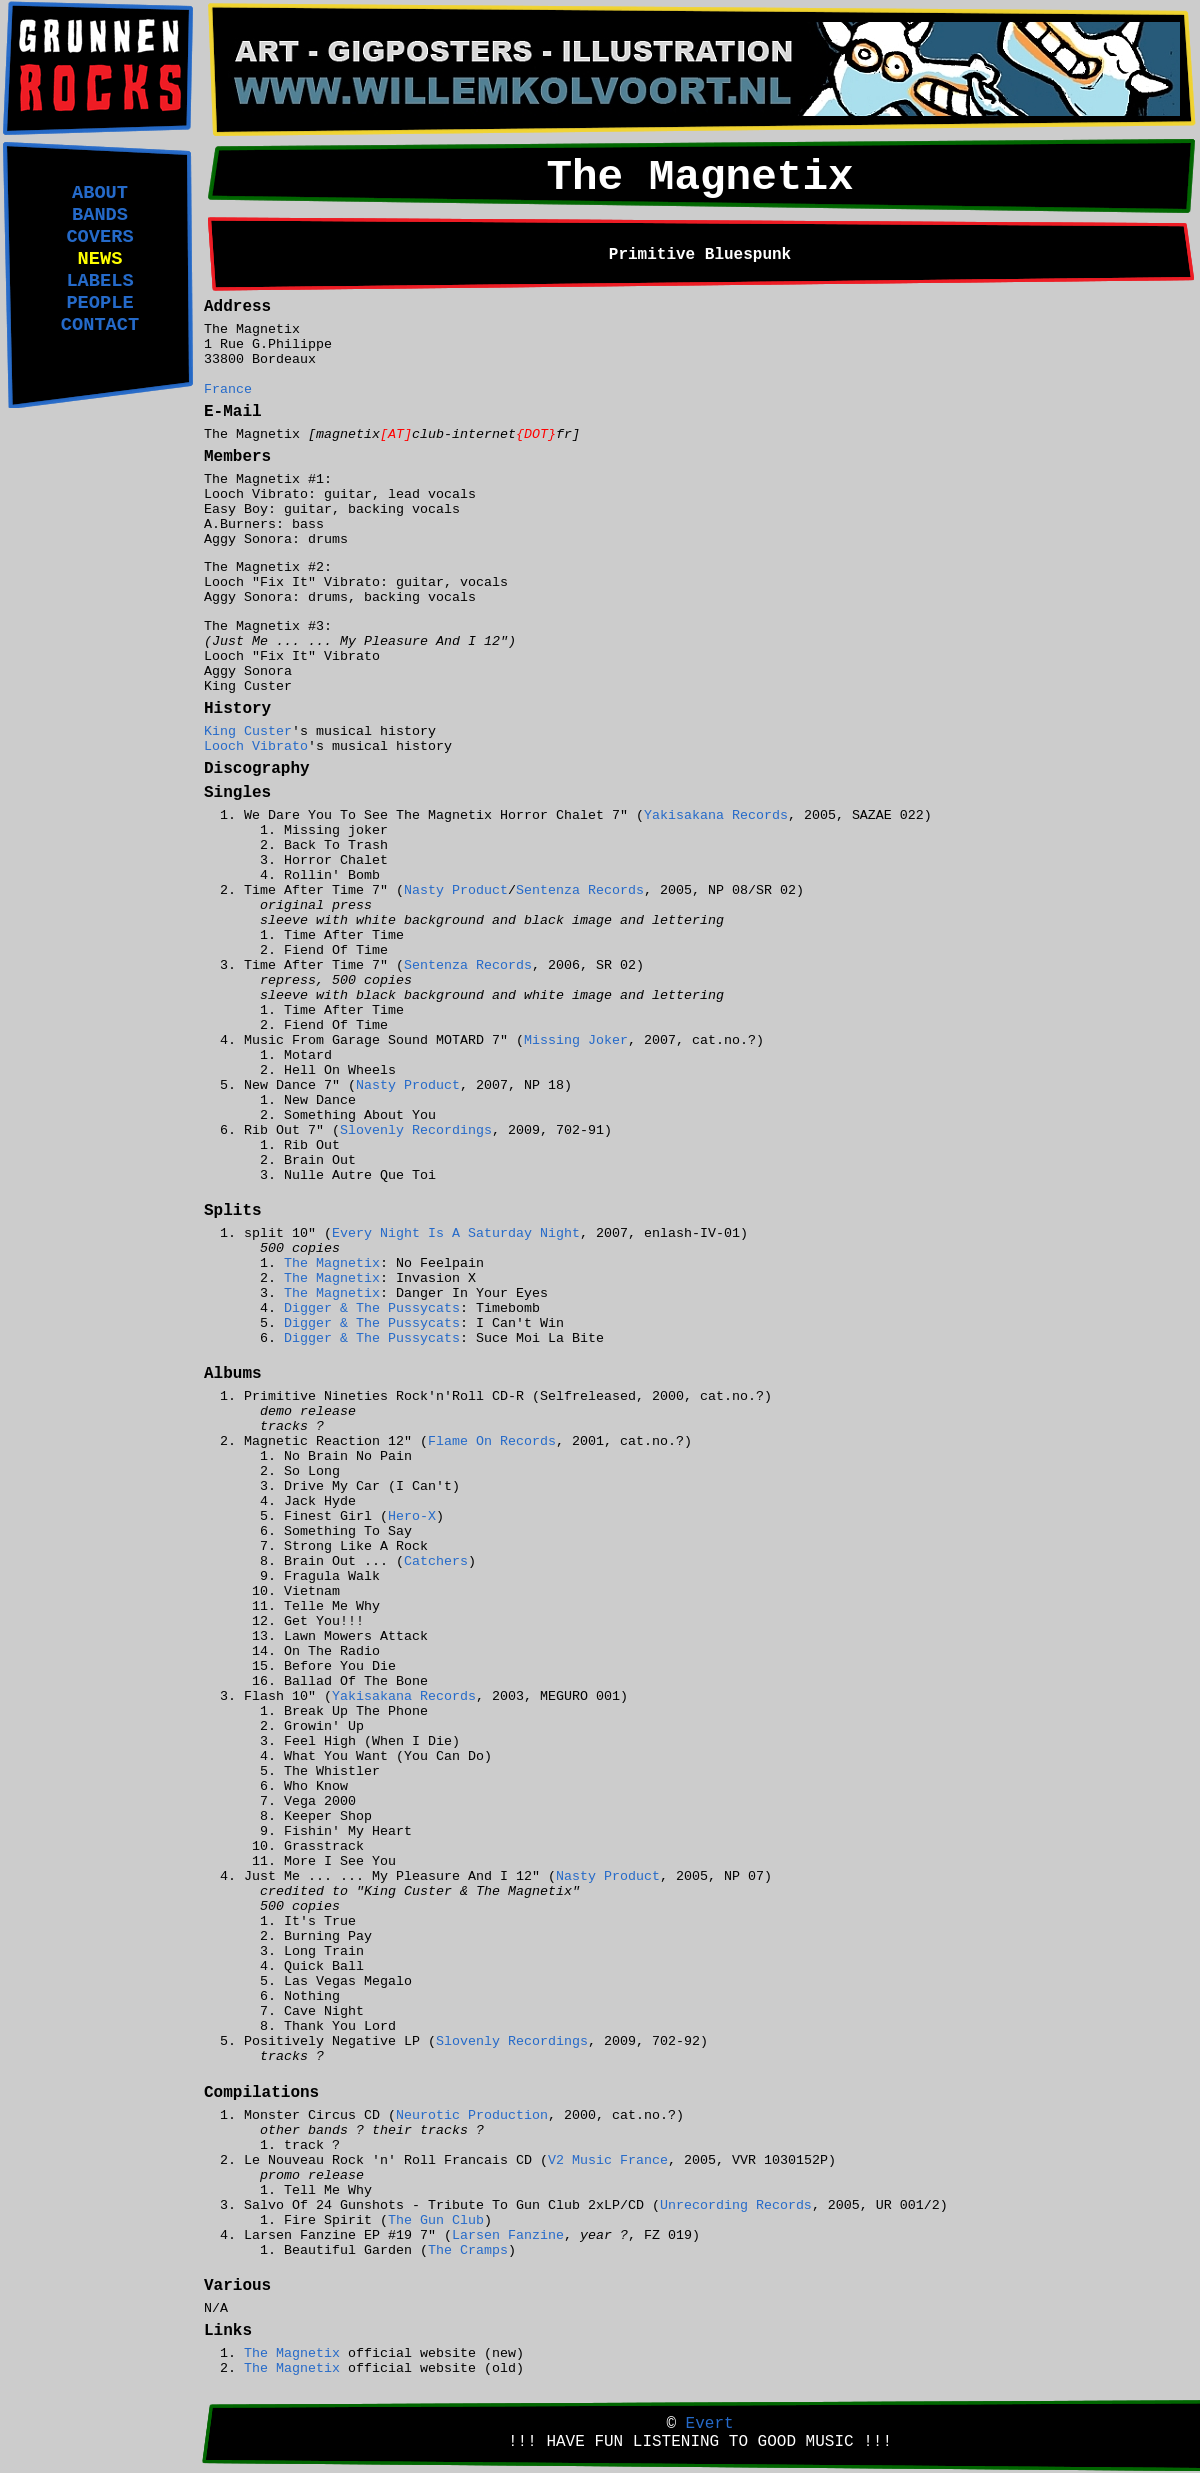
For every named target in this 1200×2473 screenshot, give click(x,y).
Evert (710, 2424)
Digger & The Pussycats (372, 1308)
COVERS (99, 237)
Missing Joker (576, 1040)
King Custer (248, 731)
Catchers (436, 1561)
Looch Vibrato (256, 746)
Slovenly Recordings (416, 1130)
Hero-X (412, 1516)
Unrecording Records (736, 2205)
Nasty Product (456, 890)
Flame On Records (492, 1441)
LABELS (99, 281)
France (228, 389)
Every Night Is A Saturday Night (456, 1233)
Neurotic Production (472, 2115)
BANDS (100, 215)
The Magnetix (332, 1263)
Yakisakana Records (716, 815)
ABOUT (100, 193)
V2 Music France (608, 2160)
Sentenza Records (580, 890)
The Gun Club (436, 2220)
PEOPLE (99, 303)
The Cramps (468, 2250)
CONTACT (100, 325)
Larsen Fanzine (508, 2235)
